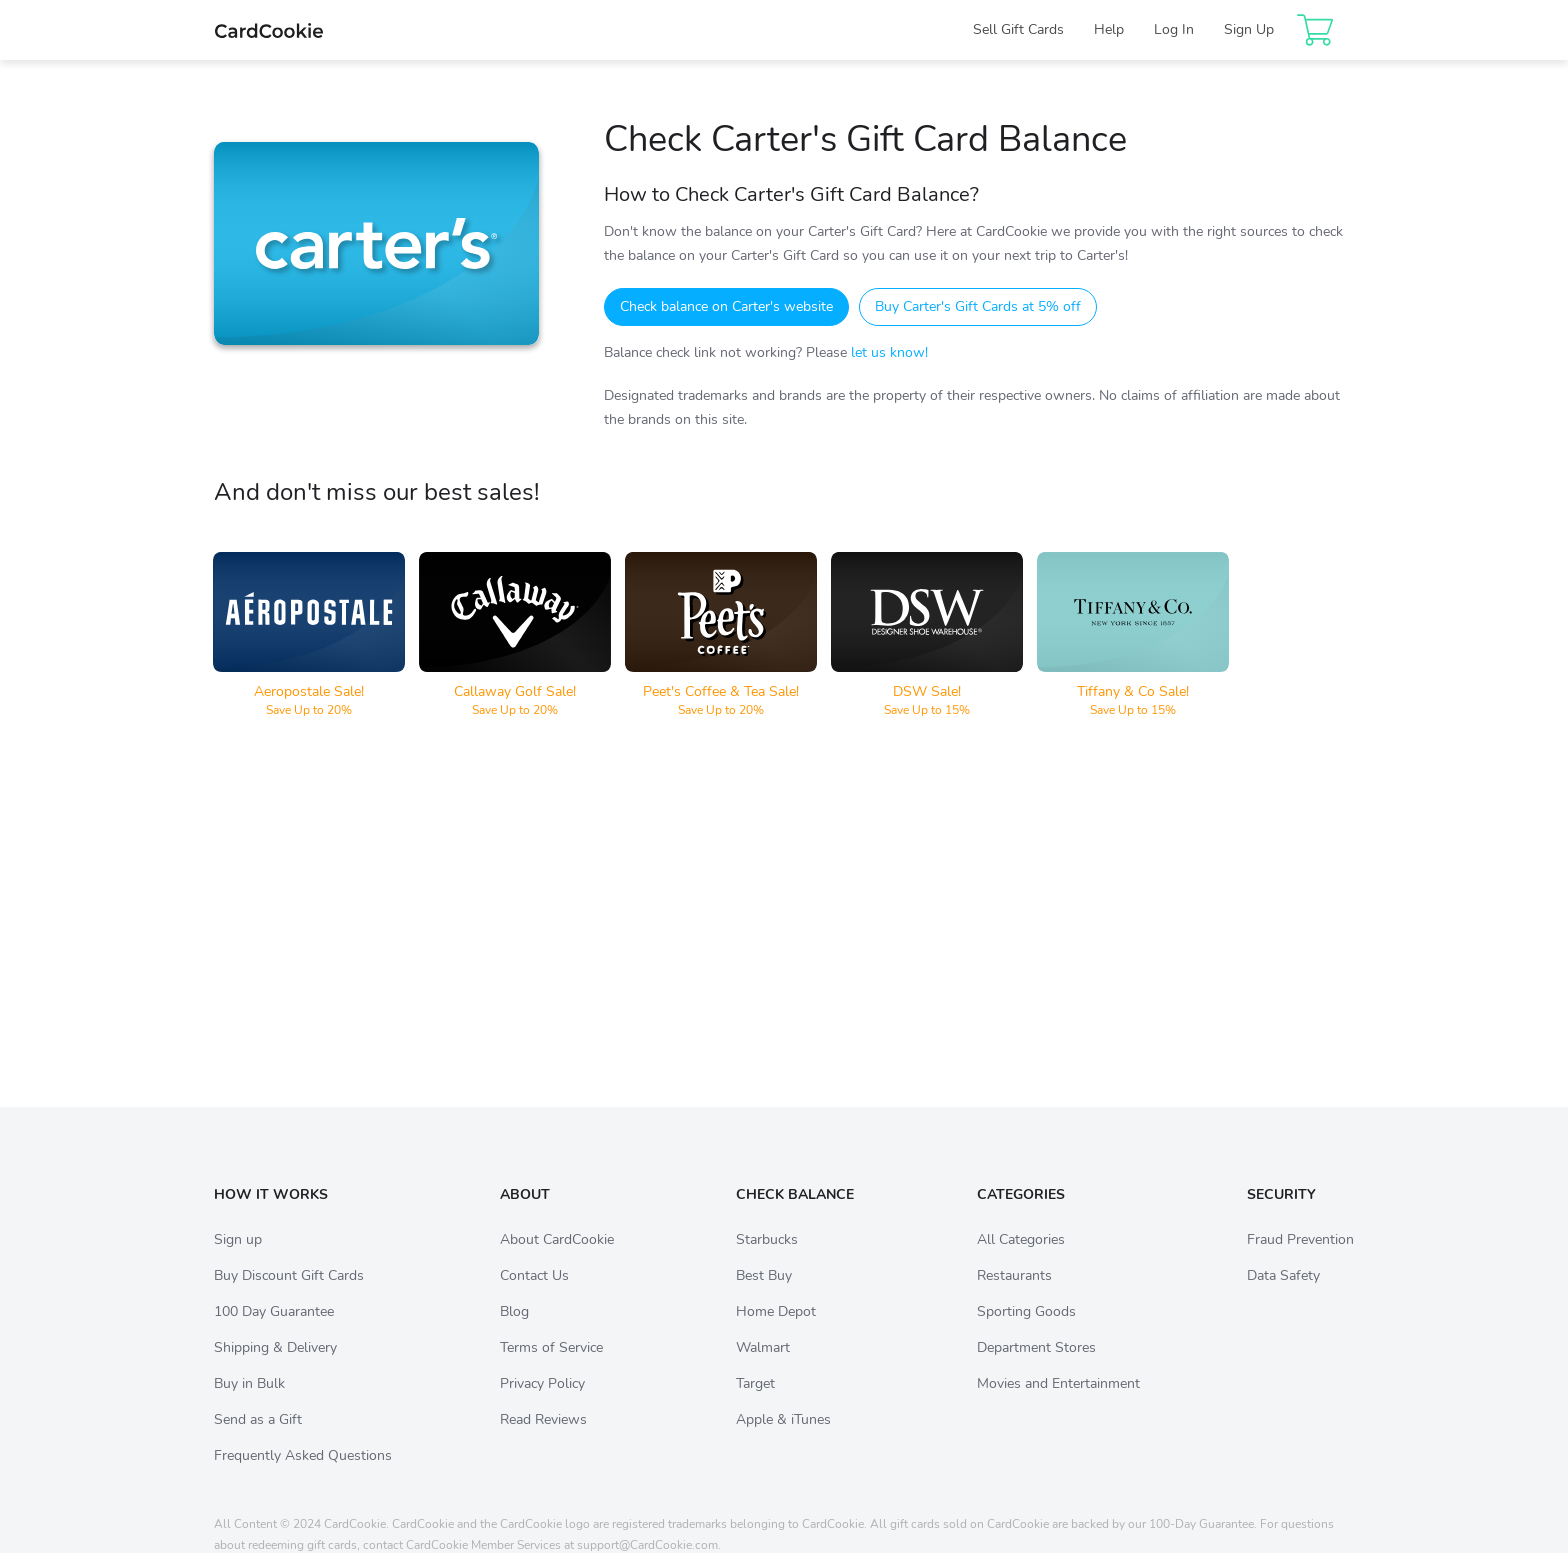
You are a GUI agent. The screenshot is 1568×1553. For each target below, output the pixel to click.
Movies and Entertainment (1058, 1403)
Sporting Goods (1026, 1331)
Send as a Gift (258, 1439)
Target (755, 1403)
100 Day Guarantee (274, 1331)
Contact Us (534, 1295)
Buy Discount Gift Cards (289, 1295)
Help (1109, 29)
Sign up (238, 1259)
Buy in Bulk (249, 1403)
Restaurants (1014, 1295)
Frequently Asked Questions (303, 1475)
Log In (1174, 29)
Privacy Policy (542, 1403)
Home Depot (776, 1331)
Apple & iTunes (783, 1439)
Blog (514, 1331)
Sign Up (1249, 29)
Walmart (763, 1367)
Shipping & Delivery (275, 1367)
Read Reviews (543, 1439)
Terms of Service (551, 1367)
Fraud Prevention (1300, 1259)
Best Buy (764, 1295)
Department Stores (1036, 1367)
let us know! (889, 352)
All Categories (1021, 1259)
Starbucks (767, 1259)
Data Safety (1283, 1295)
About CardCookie (557, 1259)
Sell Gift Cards (1018, 29)
